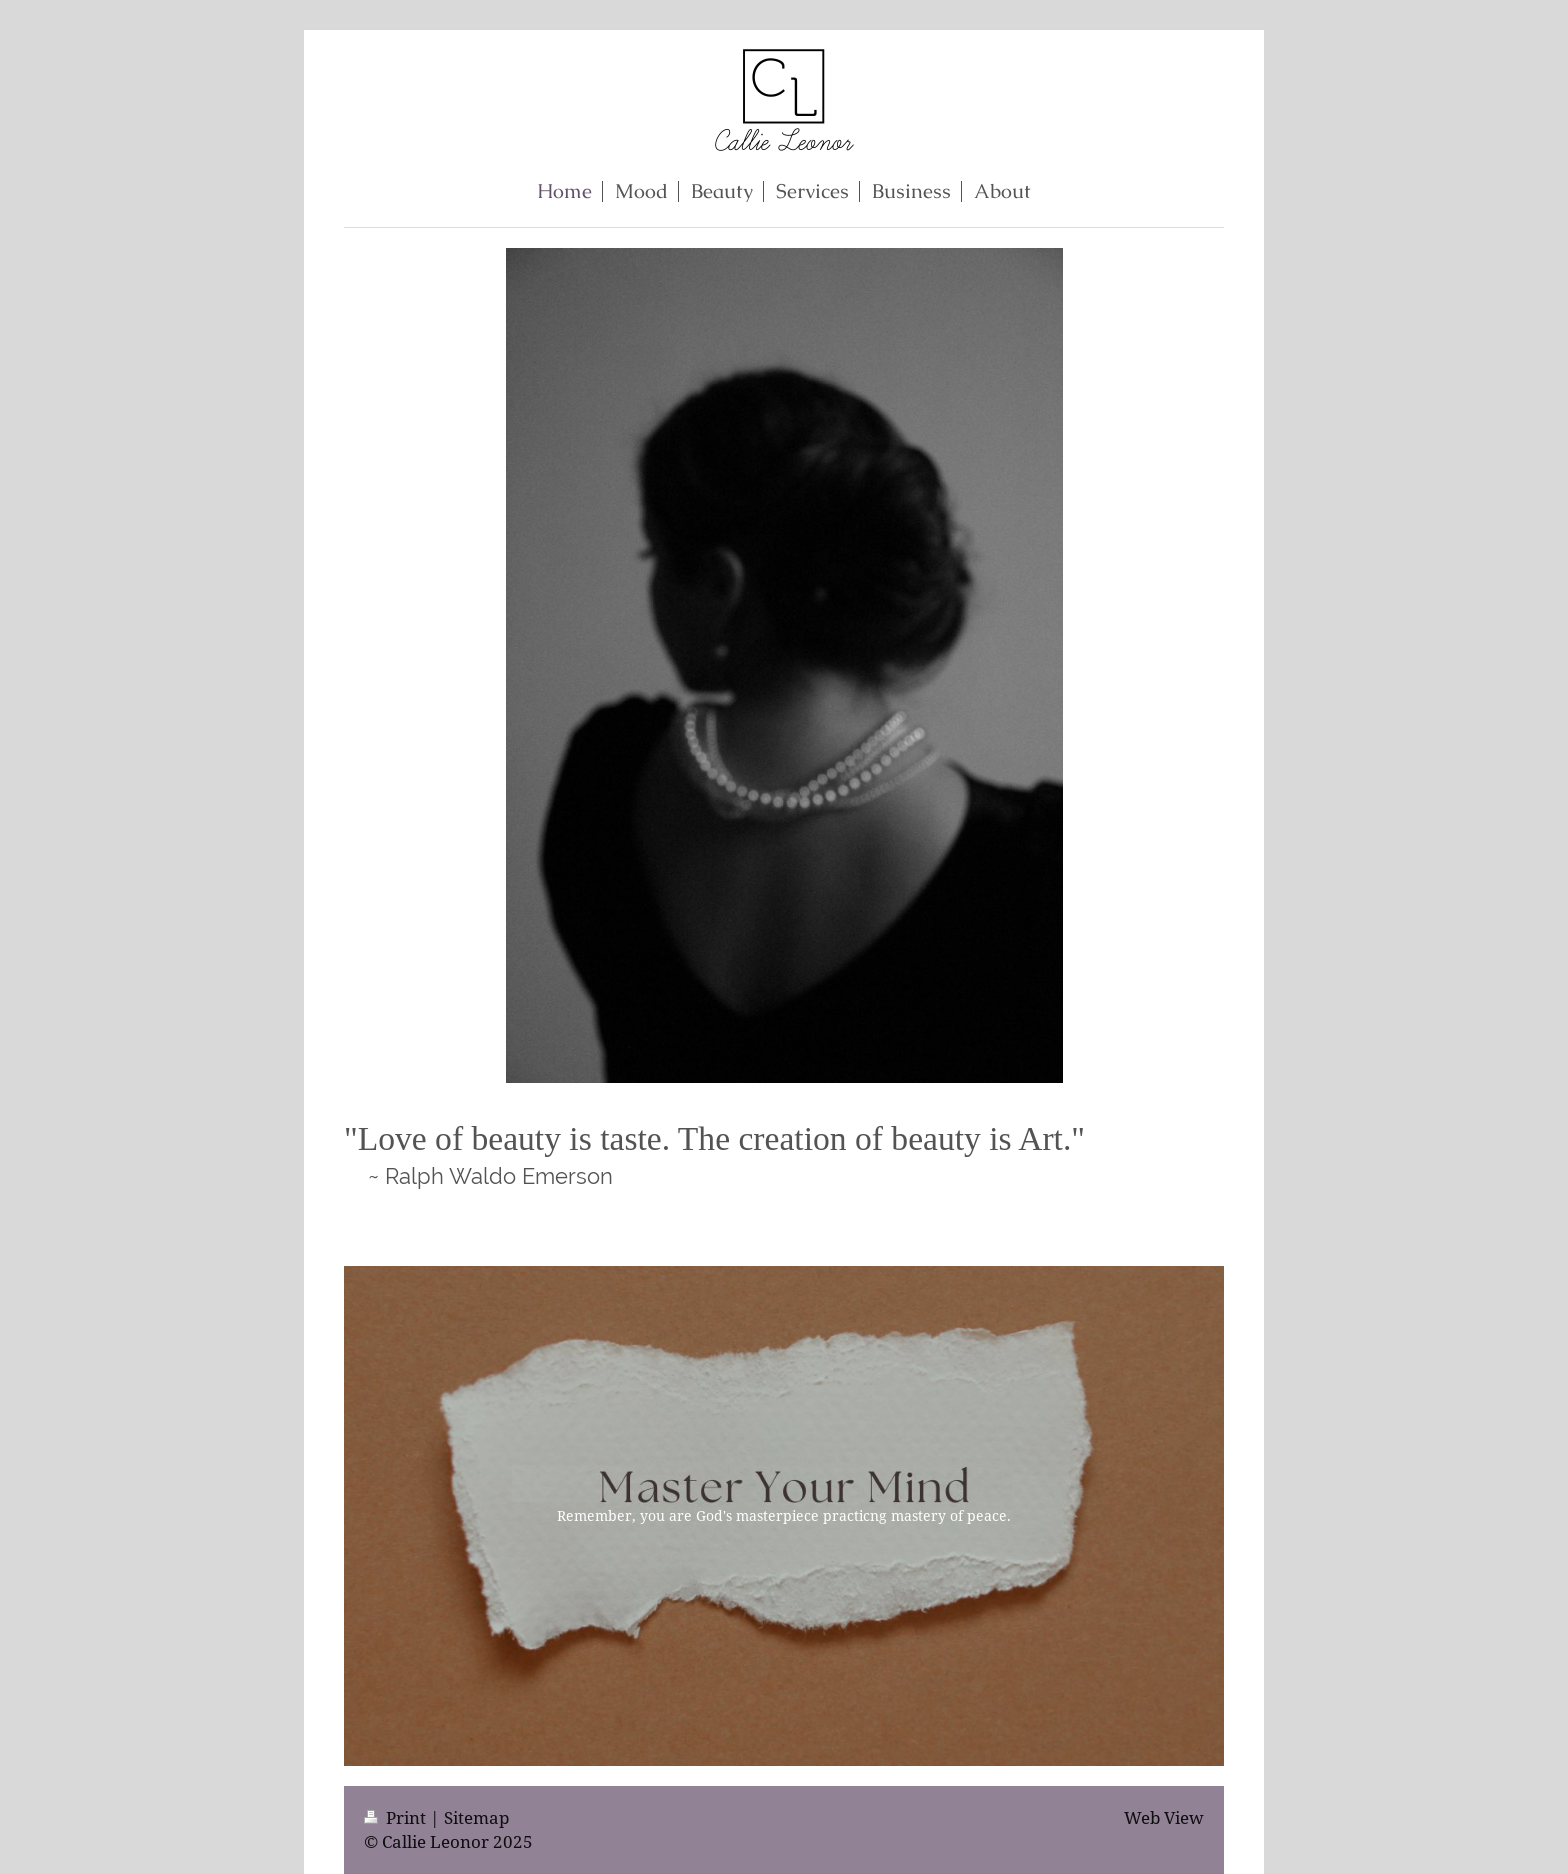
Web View (1164, 1817)
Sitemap (476, 1817)
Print (397, 1817)
